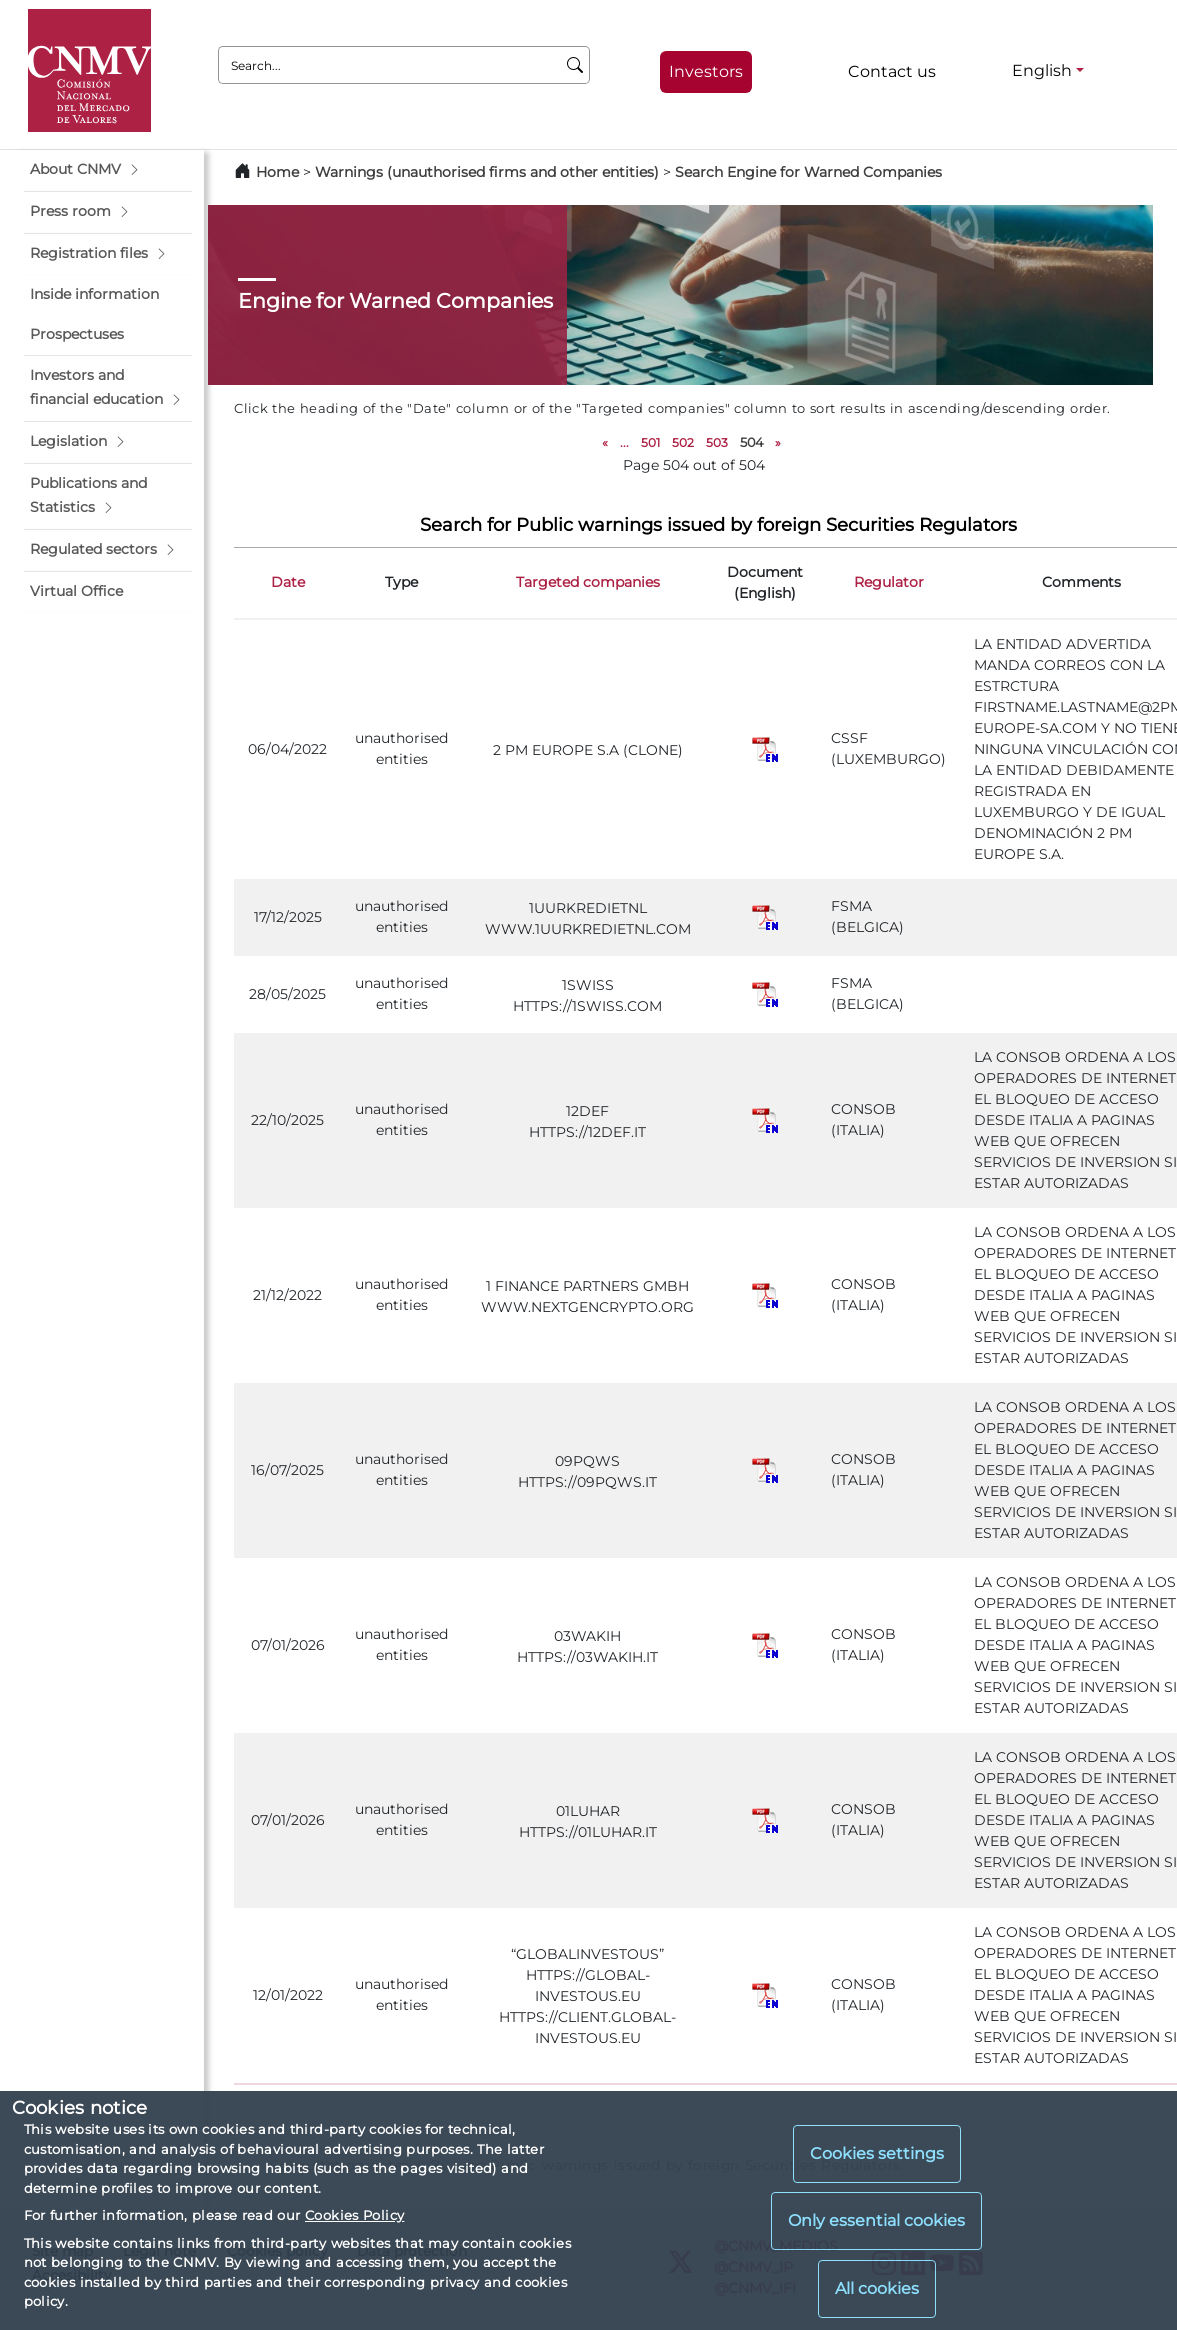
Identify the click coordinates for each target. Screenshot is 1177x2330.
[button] (108, 170)
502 (683, 442)
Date (288, 582)
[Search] (575, 65)
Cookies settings (877, 2153)
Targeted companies (588, 582)
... (624, 442)
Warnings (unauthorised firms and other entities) (487, 172)
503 (717, 442)
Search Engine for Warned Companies (808, 172)
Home (277, 172)
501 (650, 442)
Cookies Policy (354, 2215)
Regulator (889, 582)
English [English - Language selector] (1042, 70)
